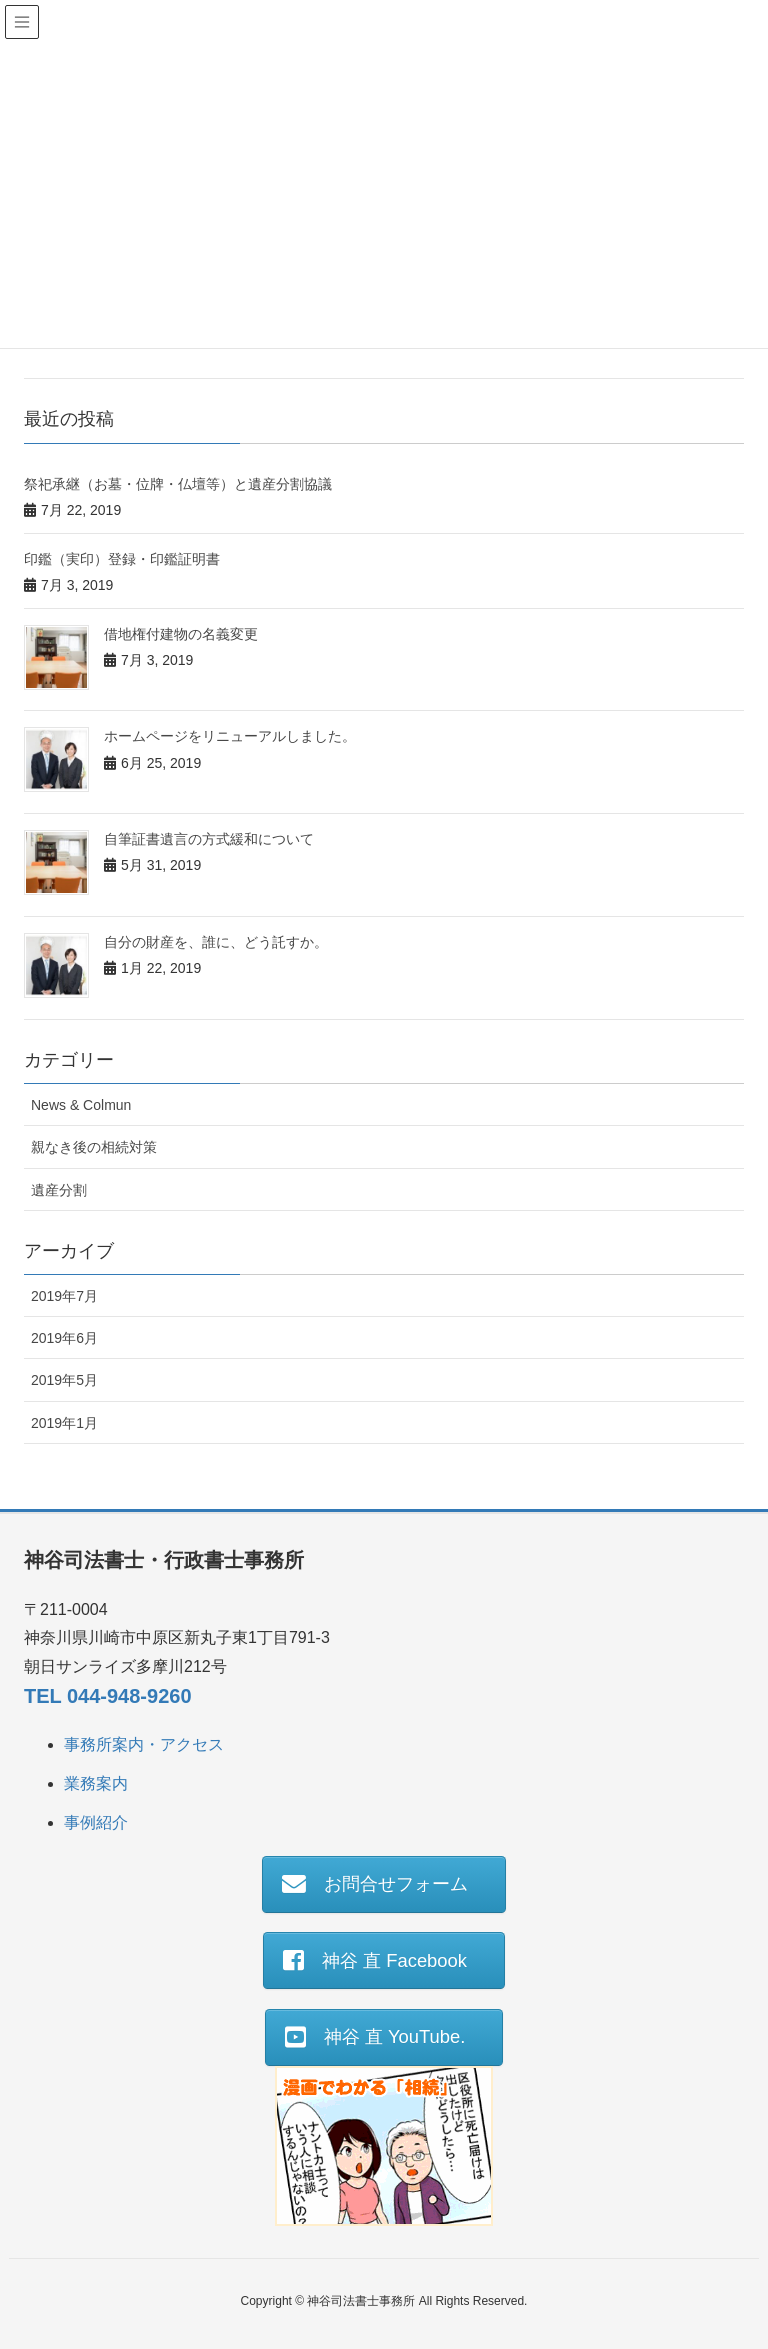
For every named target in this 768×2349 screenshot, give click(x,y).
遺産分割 (59, 1190)
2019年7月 (64, 1296)
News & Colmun (81, 1105)
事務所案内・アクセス (144, 1744)
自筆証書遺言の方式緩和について (209, 839)
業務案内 (96, 1783)
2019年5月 (64, 1380)
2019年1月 (64, 1423)
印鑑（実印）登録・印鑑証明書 (122, 559)
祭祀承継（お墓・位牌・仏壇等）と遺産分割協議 (178, 484)
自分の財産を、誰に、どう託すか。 (216, 942)
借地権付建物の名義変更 (181, 634)
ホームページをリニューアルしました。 (230, 736)
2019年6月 (64, 1338)
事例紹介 (96, 1822)
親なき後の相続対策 (94, 1147)
